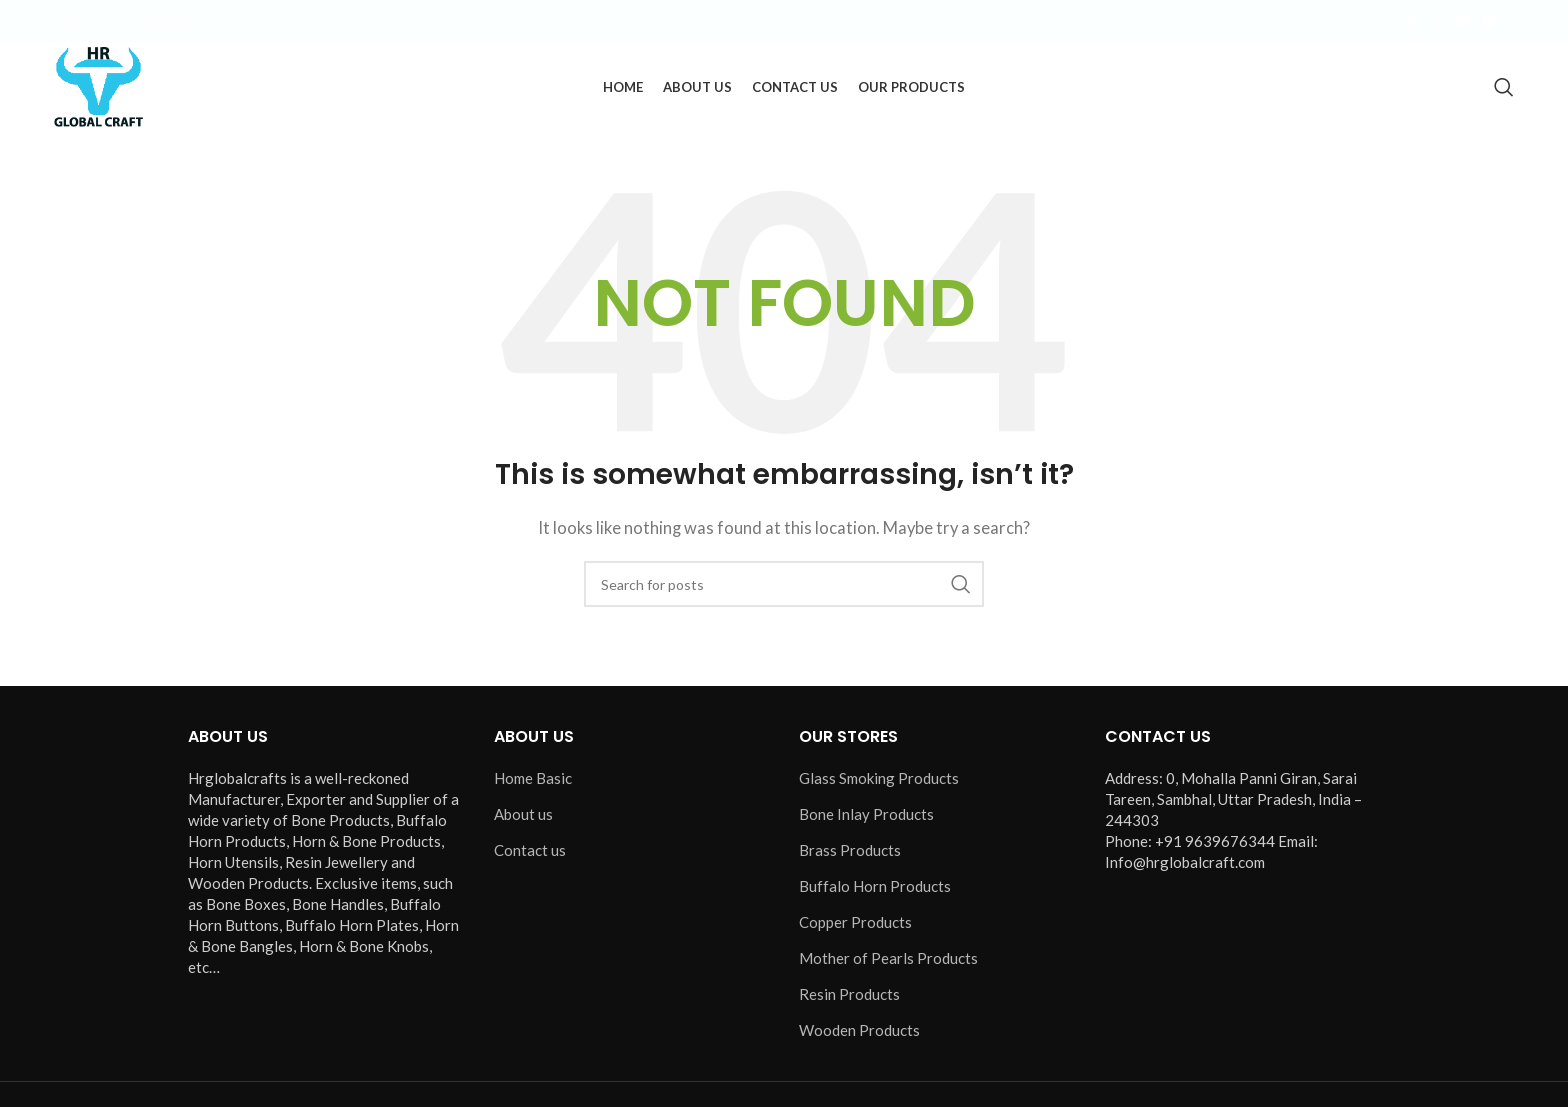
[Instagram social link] (1437, 21)
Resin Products (849, 994)
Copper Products (855, 922)
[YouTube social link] (1463, 21)
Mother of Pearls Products (888, 958)
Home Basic (533, 778)
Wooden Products (859, 1030)
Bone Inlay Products (866, 814)
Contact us (530, 850)
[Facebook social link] (1387, 21)
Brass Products (850, 850)
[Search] (1504, 87)
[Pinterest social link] (1490, 21)
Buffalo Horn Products (875, 886)
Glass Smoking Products (879, 778)
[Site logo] (98, 85)
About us (523, 814)
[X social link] (1412, 21)
